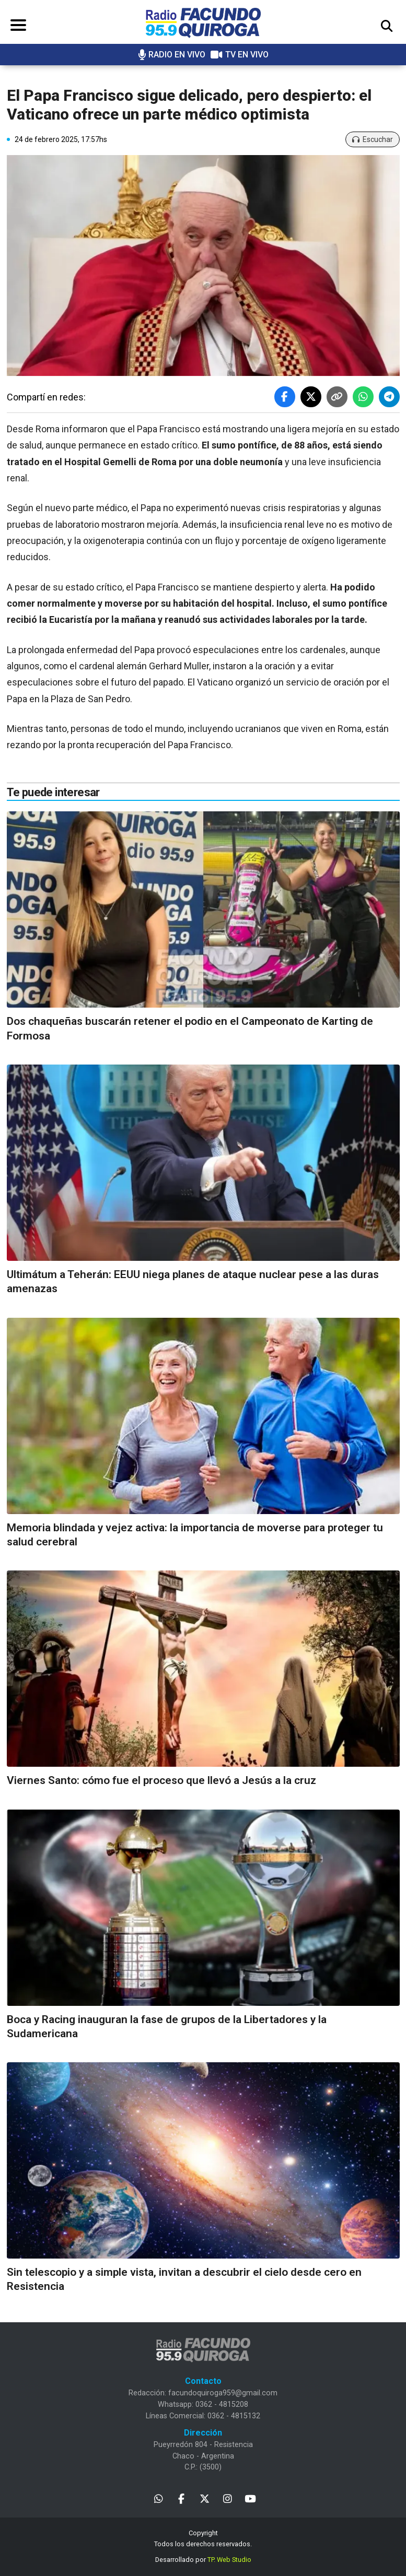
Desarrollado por (203, 2559)
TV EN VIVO (240, 55)
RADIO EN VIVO (171, 55)
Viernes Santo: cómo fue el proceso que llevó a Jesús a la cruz (161, 1780)
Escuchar (372, 139)
